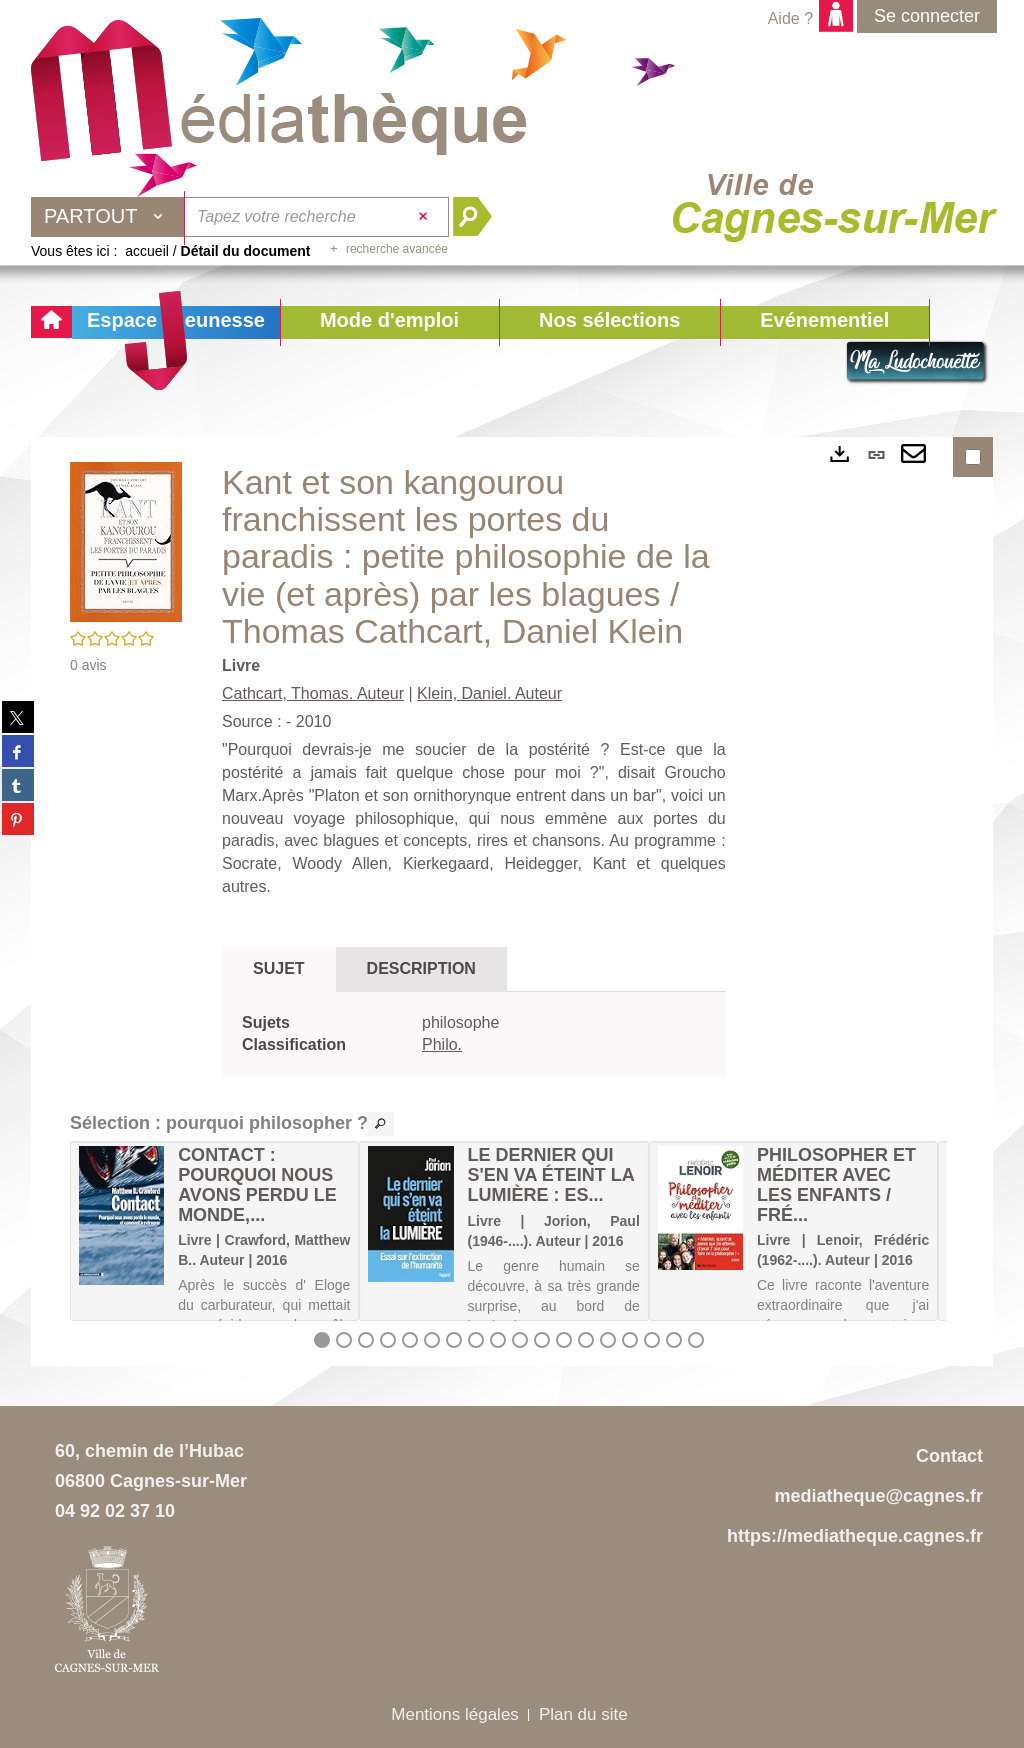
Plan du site (583, 1714)
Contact (949, 1456)
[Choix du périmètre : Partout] (108, 217)
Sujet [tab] (279, 968)
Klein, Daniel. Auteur (489, 693)
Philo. (442, 1044)
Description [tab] (421, 968)
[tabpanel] (474, 1035)
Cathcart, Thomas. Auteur (313, 693)
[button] (389, 322)
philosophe (460, 1022)
